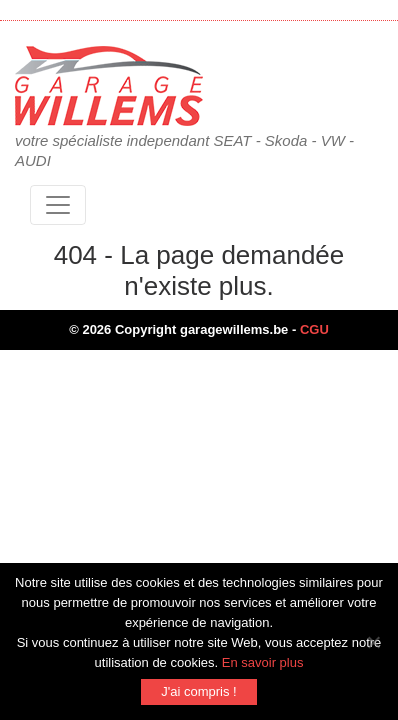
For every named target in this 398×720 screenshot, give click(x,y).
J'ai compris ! (198, 691)
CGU (314, 329)
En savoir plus (263, 662)
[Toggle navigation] (58, 205)
